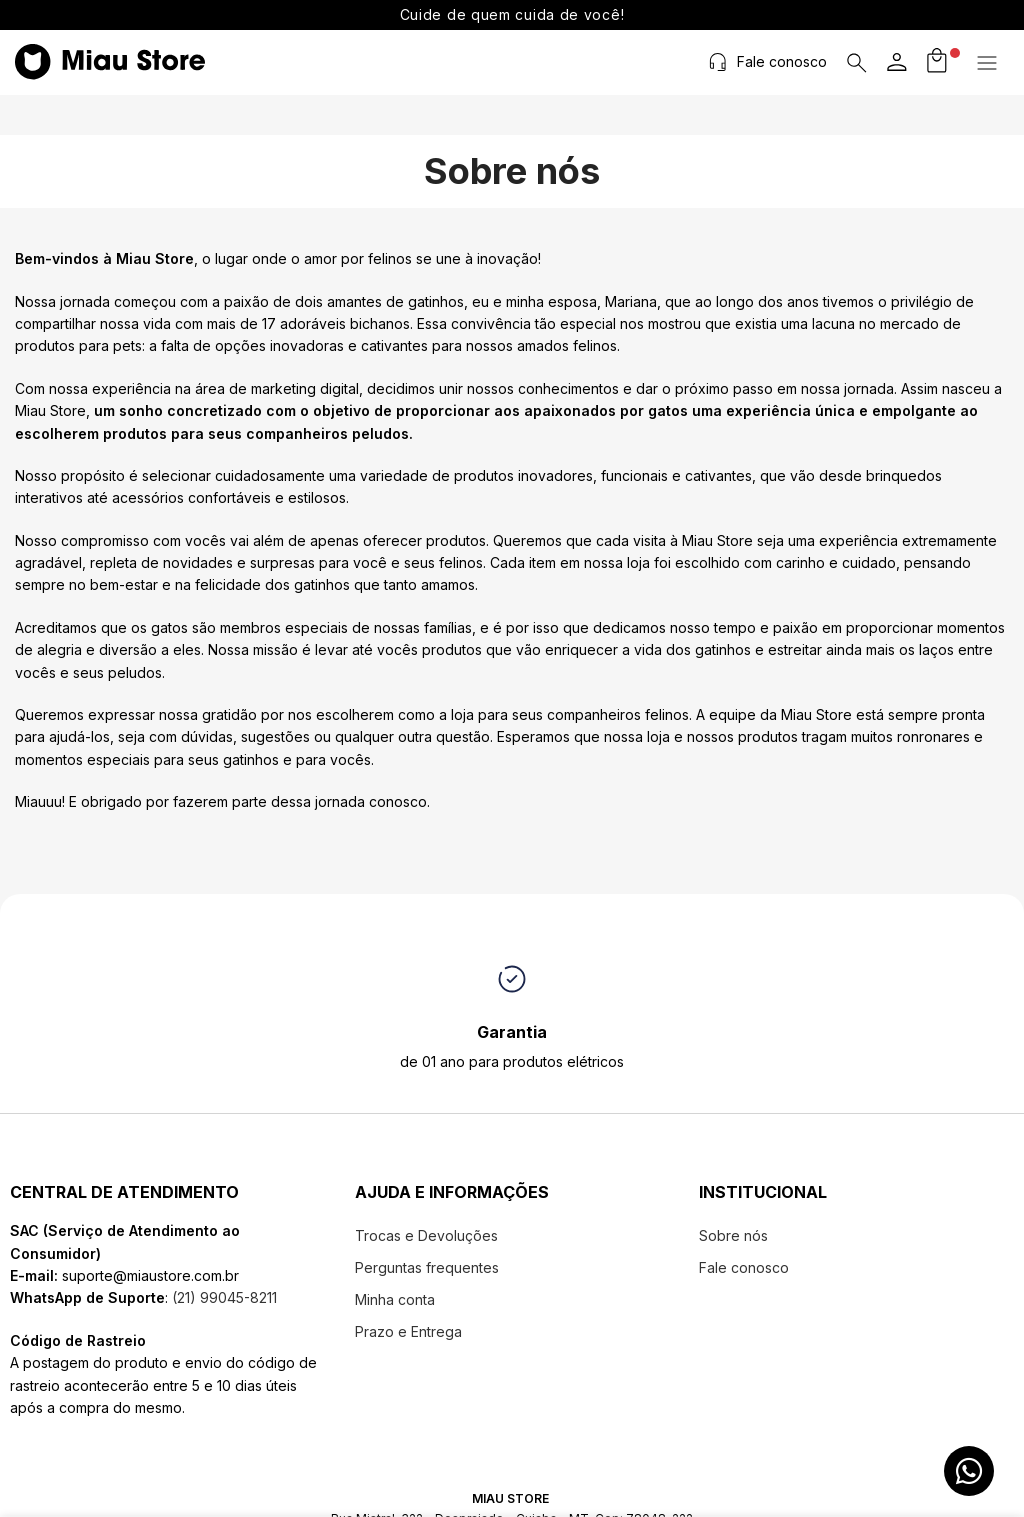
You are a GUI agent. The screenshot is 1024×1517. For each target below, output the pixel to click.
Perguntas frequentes (427, 1267)
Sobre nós (733, 1235)
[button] (989, 63)
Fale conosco (784, 61)
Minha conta (395, 1299)
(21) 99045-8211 (222, 1297)
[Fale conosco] (720, 62)
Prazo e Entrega (408, 1331)
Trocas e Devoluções (426, 1235)
